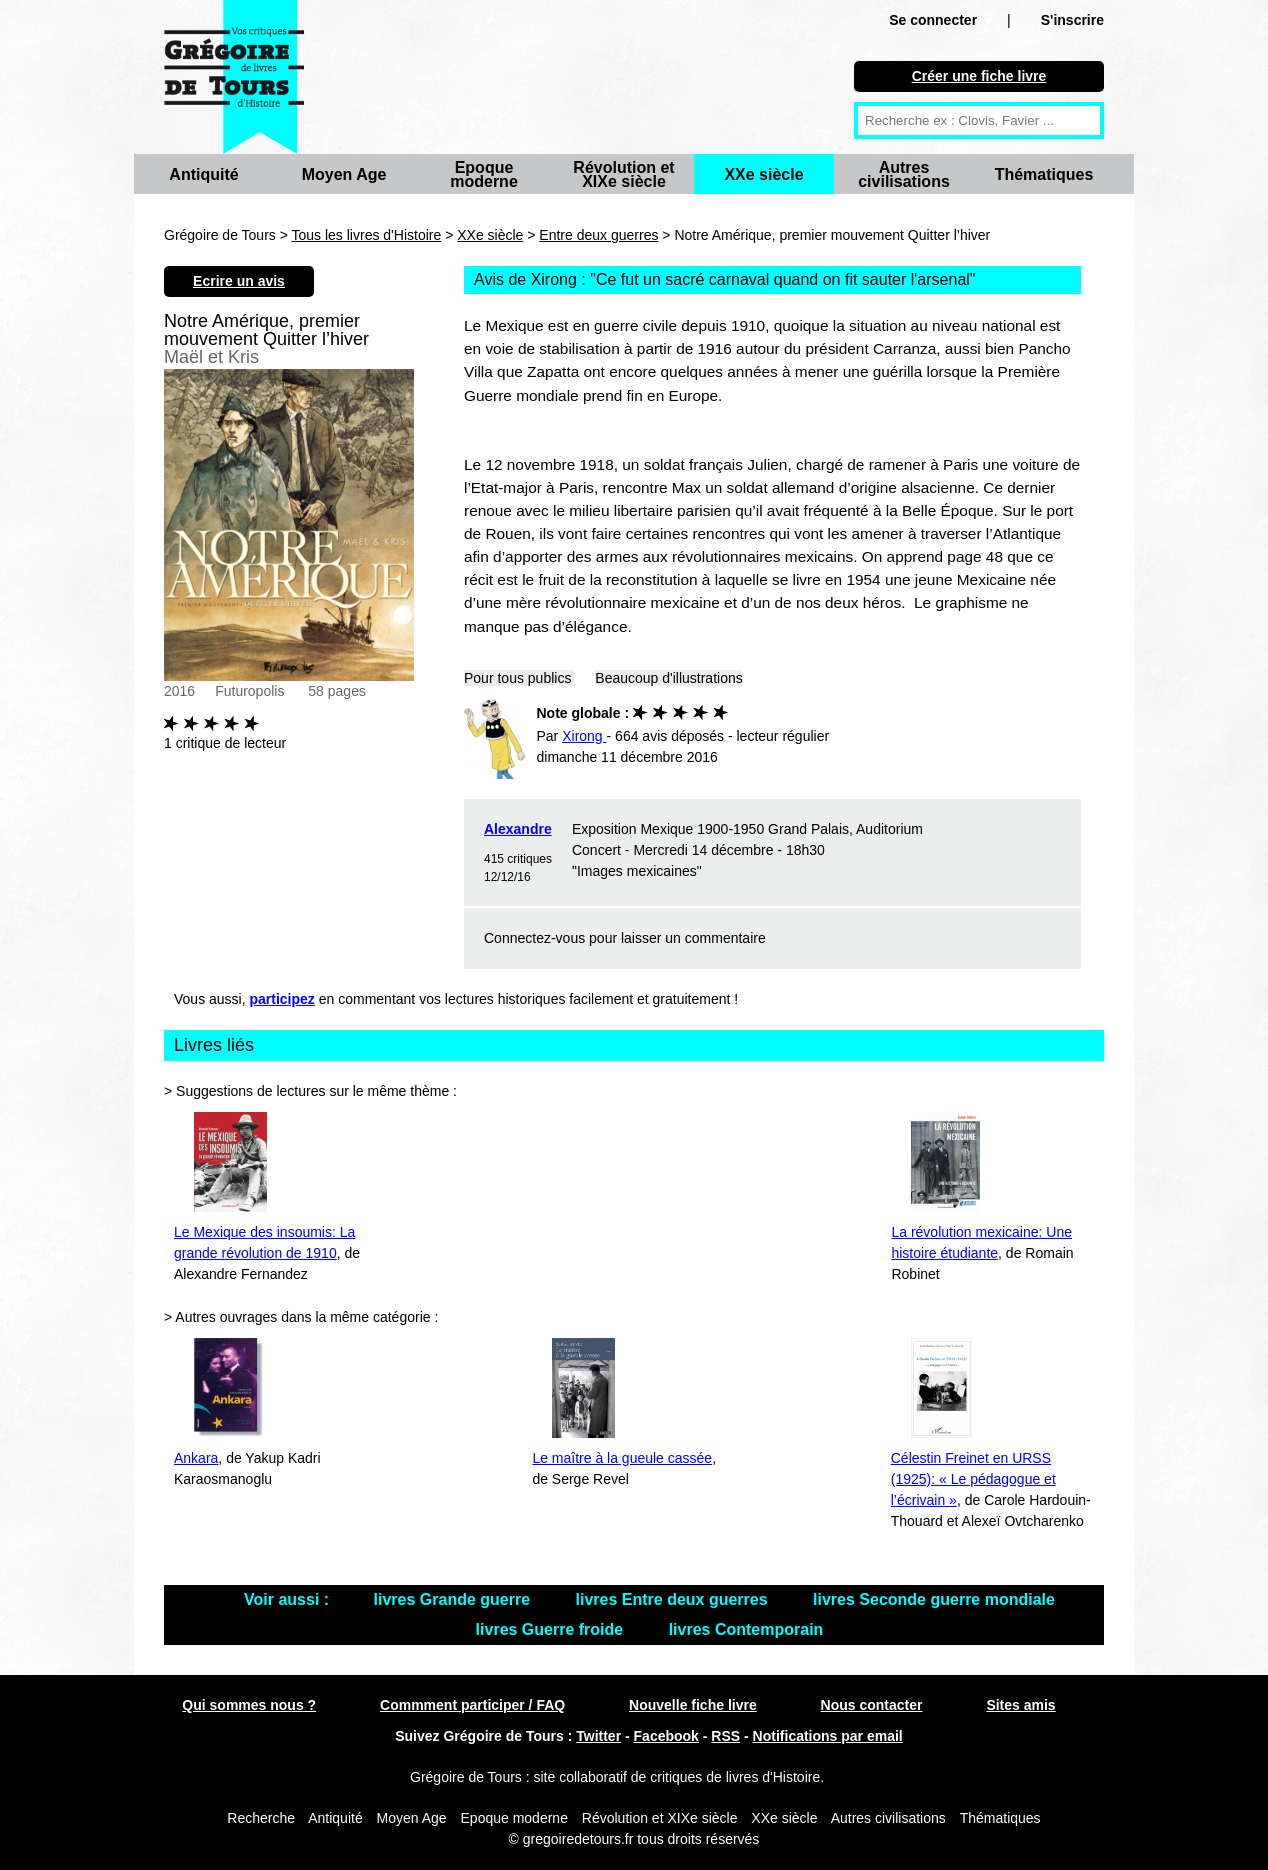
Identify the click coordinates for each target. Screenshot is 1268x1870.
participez (282, 999)
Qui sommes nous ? (249, 1705)
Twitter (598, 1736)
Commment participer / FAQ (472, 1705)
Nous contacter (872, 1705)
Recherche (261, 1818)
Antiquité (203, 174)
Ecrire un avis (239, 281)
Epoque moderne (484, 174)
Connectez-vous (534, 938)
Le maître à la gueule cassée (622, 1458)
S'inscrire (1072, 20)
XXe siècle (763, 174)
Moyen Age (344, 174)
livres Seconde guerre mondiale (934, 1599)
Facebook (666, 1736)
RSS (725, 1736)
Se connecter (933, 20)
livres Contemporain (746, 1629)
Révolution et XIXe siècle (623, 174)
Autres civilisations (904, 174)
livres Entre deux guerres (674, 1599)
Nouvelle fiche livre (693, 1705)
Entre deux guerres (598, 235)
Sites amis (1020, 1705)
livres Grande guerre (454, 1599)
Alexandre (518, 829)
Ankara (196, 1458)
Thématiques (1044, 174)
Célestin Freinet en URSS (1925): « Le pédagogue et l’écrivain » (973, 1479)
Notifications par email (828, 1736)
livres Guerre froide (552, 1629)
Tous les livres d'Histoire (367, 235)
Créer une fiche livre (979, 76)
